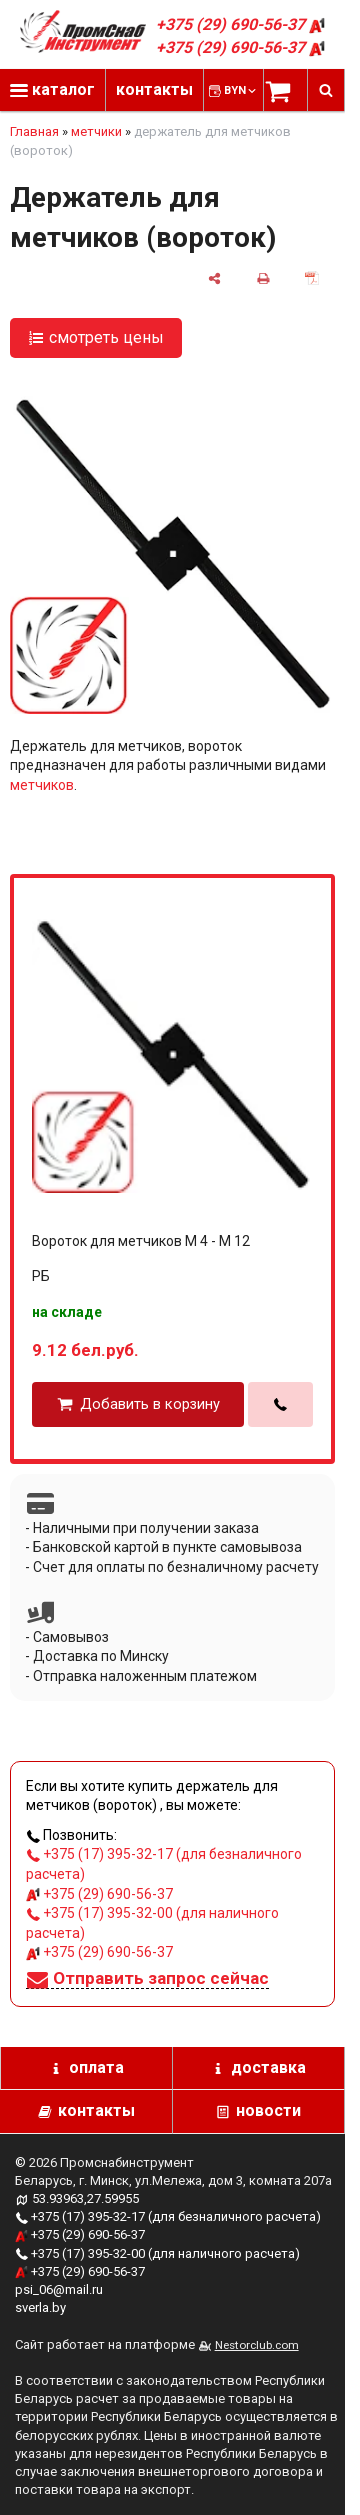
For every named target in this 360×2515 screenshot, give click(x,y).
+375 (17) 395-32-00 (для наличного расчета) (157, 2253)
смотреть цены (106, 337)
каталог (52, 89)
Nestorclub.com (257, 2345)
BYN (241, 90)
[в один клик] (280, 1404)
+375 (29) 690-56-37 (240, 24)
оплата (96, 2067)
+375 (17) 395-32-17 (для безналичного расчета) (168, 2216)
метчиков (42, 785)
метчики (96, 131)
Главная (34, 131)
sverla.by (40, 2307)
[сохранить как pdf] (312, 277)
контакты (154, 89)
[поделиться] (214, 277)
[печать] (263, 277)
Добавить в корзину (150, 1405)
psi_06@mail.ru (59, 2289)
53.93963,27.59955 (85, 2198)
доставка (268, 2067)
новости (268, 2110)
